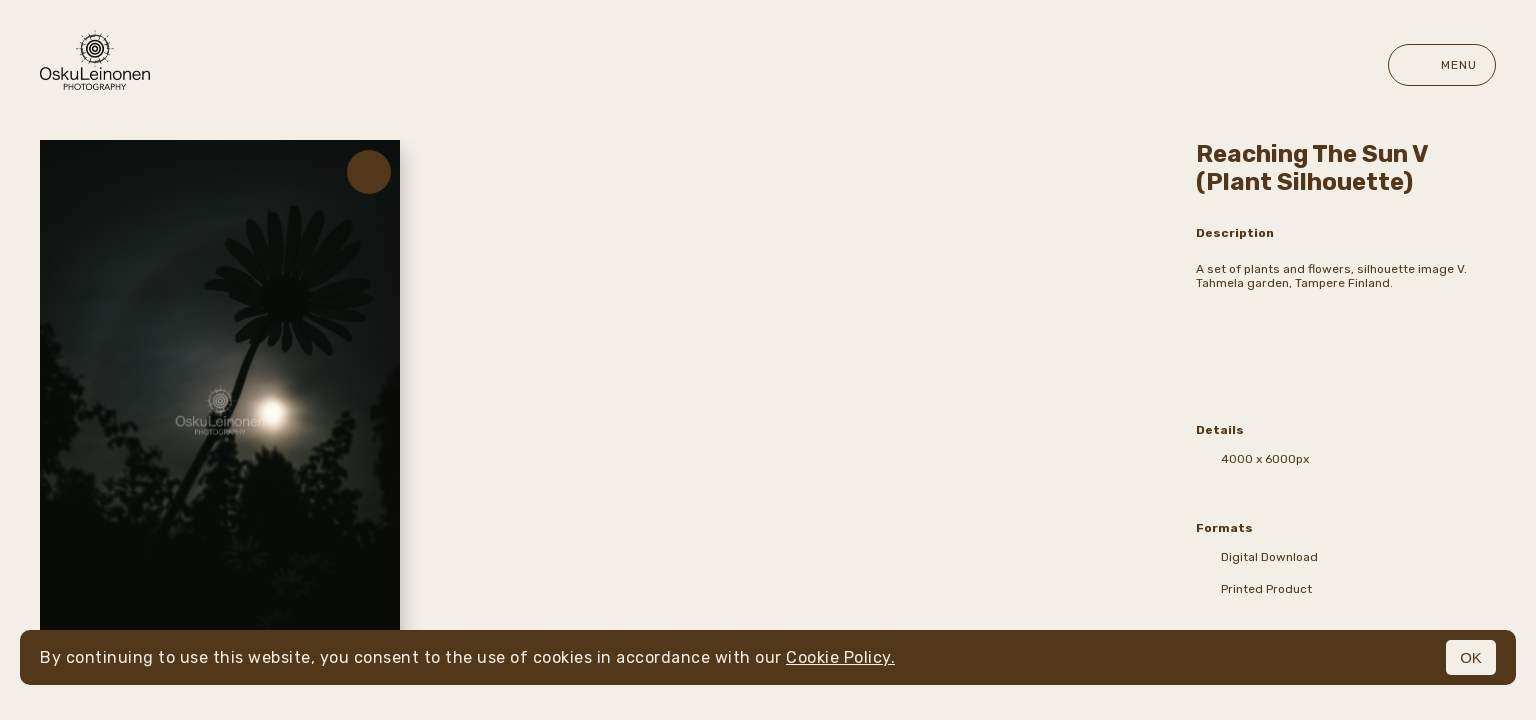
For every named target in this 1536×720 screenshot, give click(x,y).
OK (1471, 657)
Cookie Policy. (840, 657)
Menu (1442, 65)
